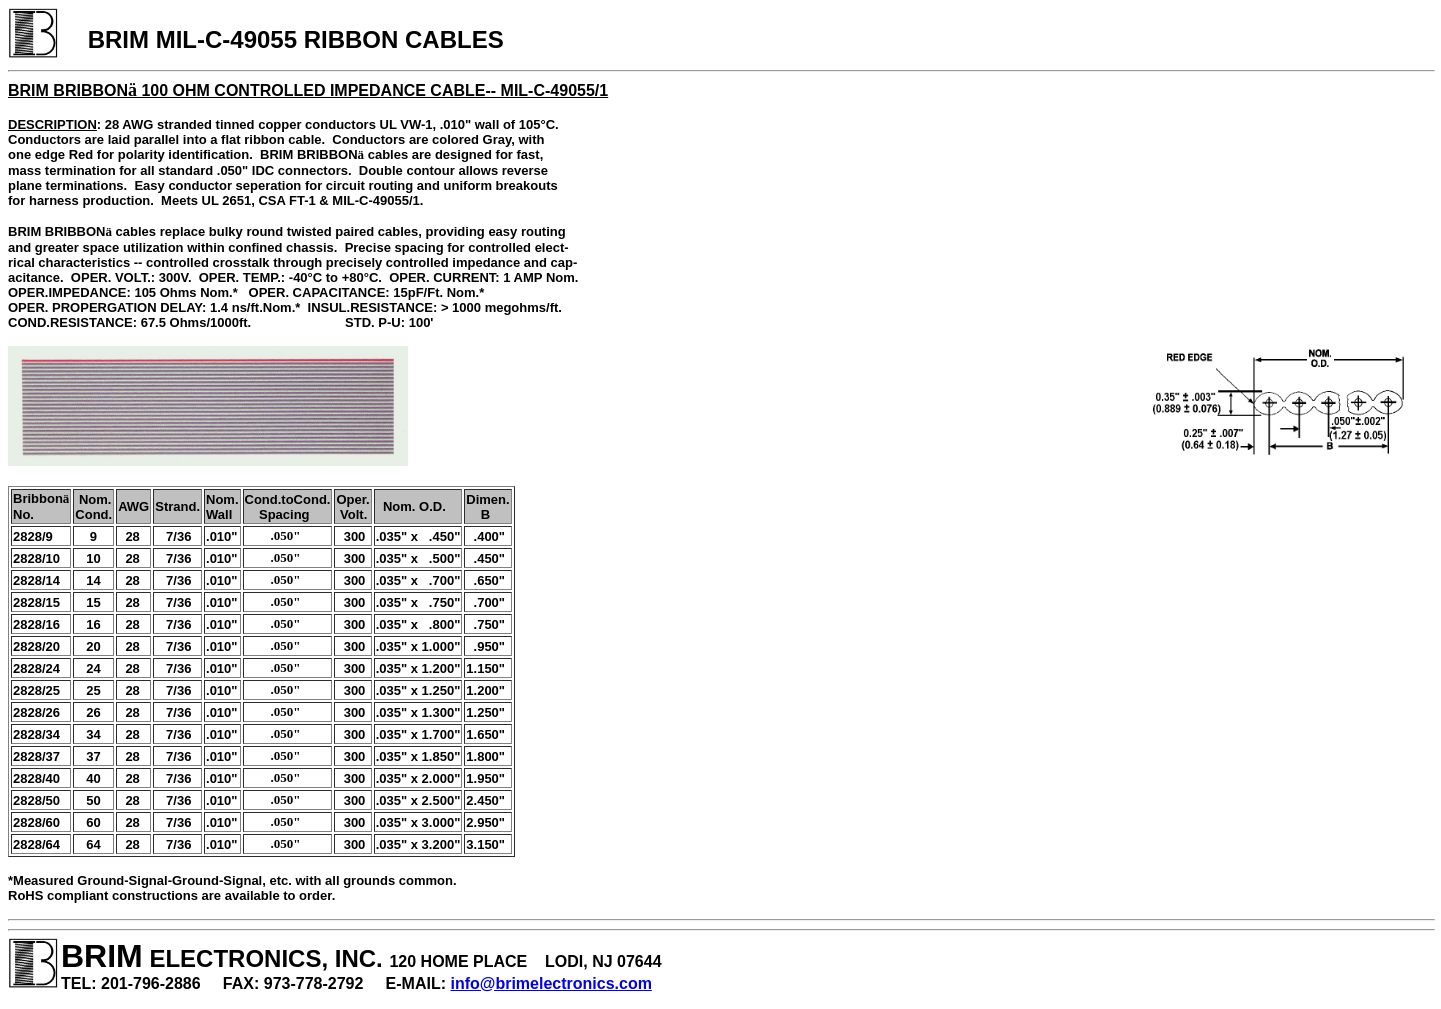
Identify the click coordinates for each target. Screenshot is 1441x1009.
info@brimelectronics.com (551, 983)
